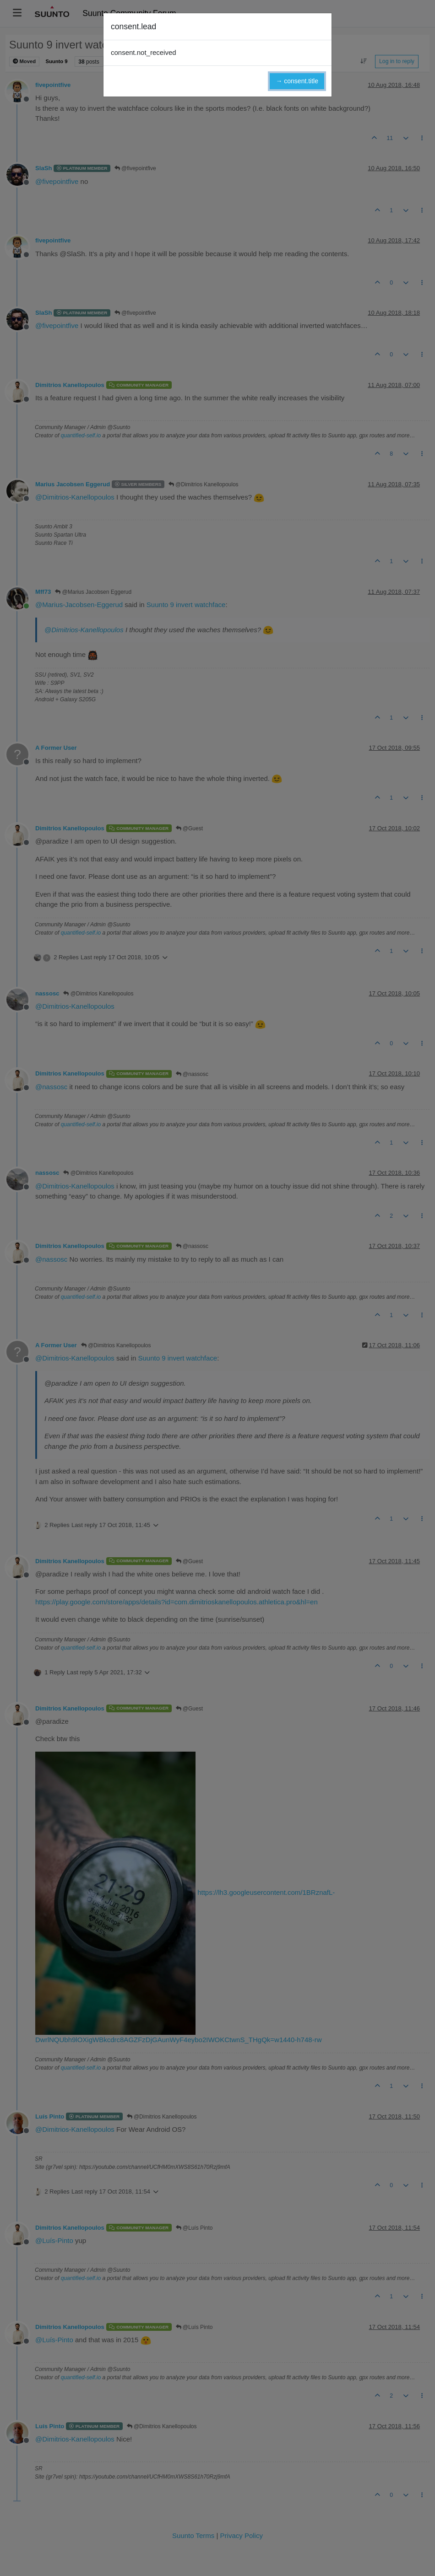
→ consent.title (297, 81)
